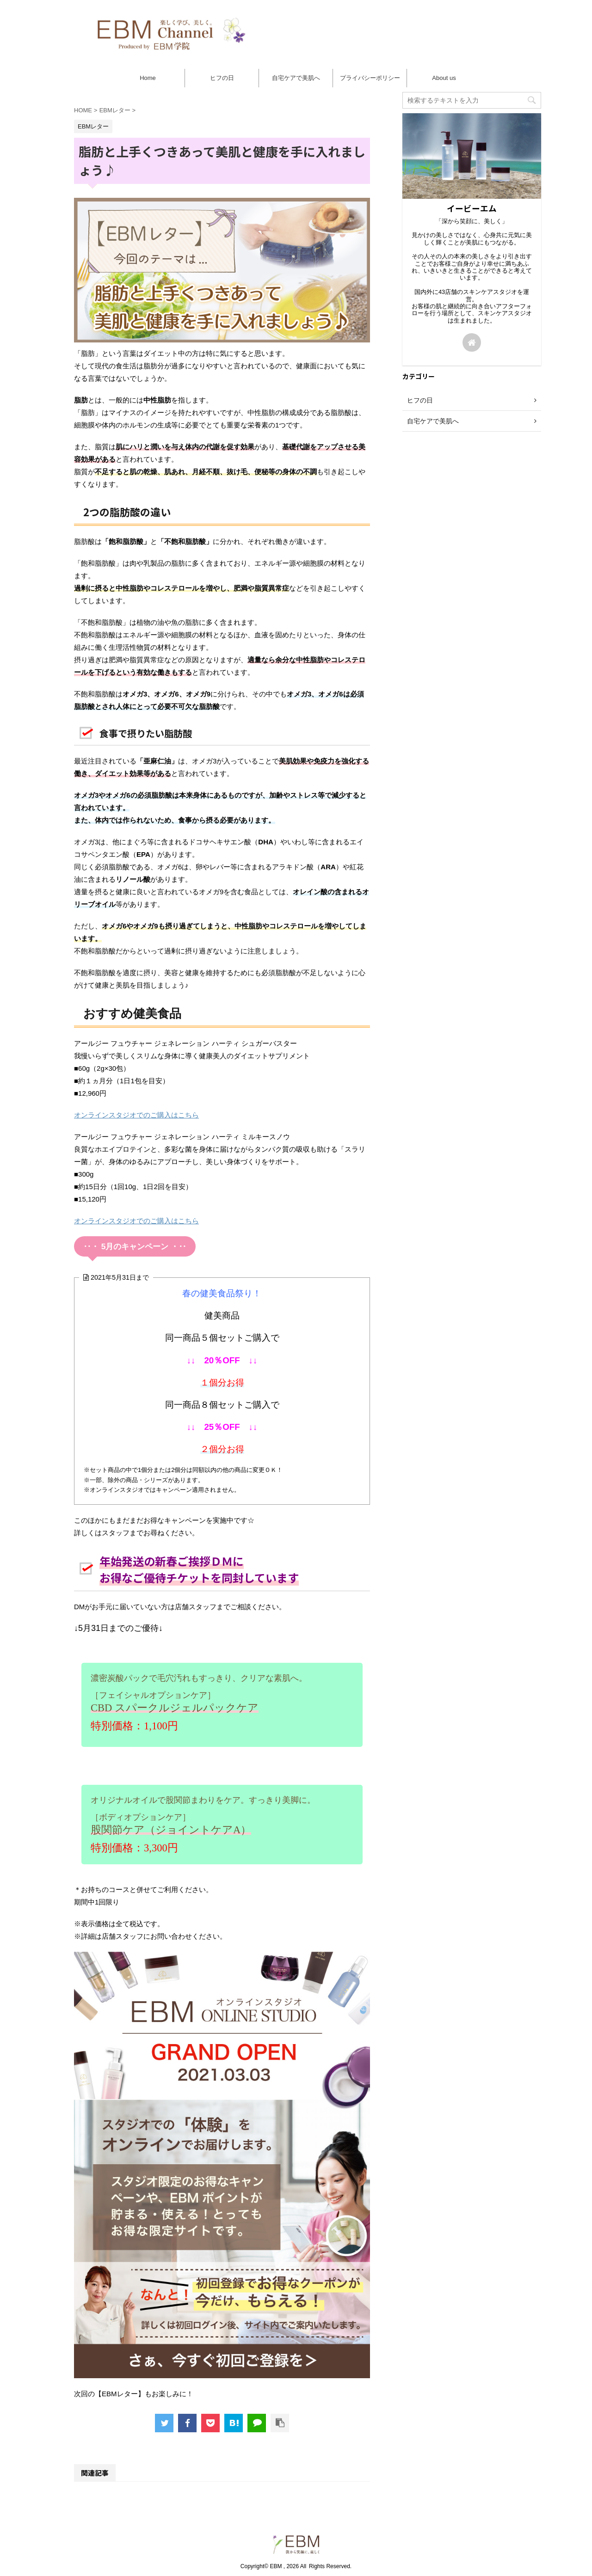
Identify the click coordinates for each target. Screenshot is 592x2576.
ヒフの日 (222, 77)
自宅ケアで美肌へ (296, 77)
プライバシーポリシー (370, 77)
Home (148, 77)
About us (444, 77)
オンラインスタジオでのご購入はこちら (136, 1115)
